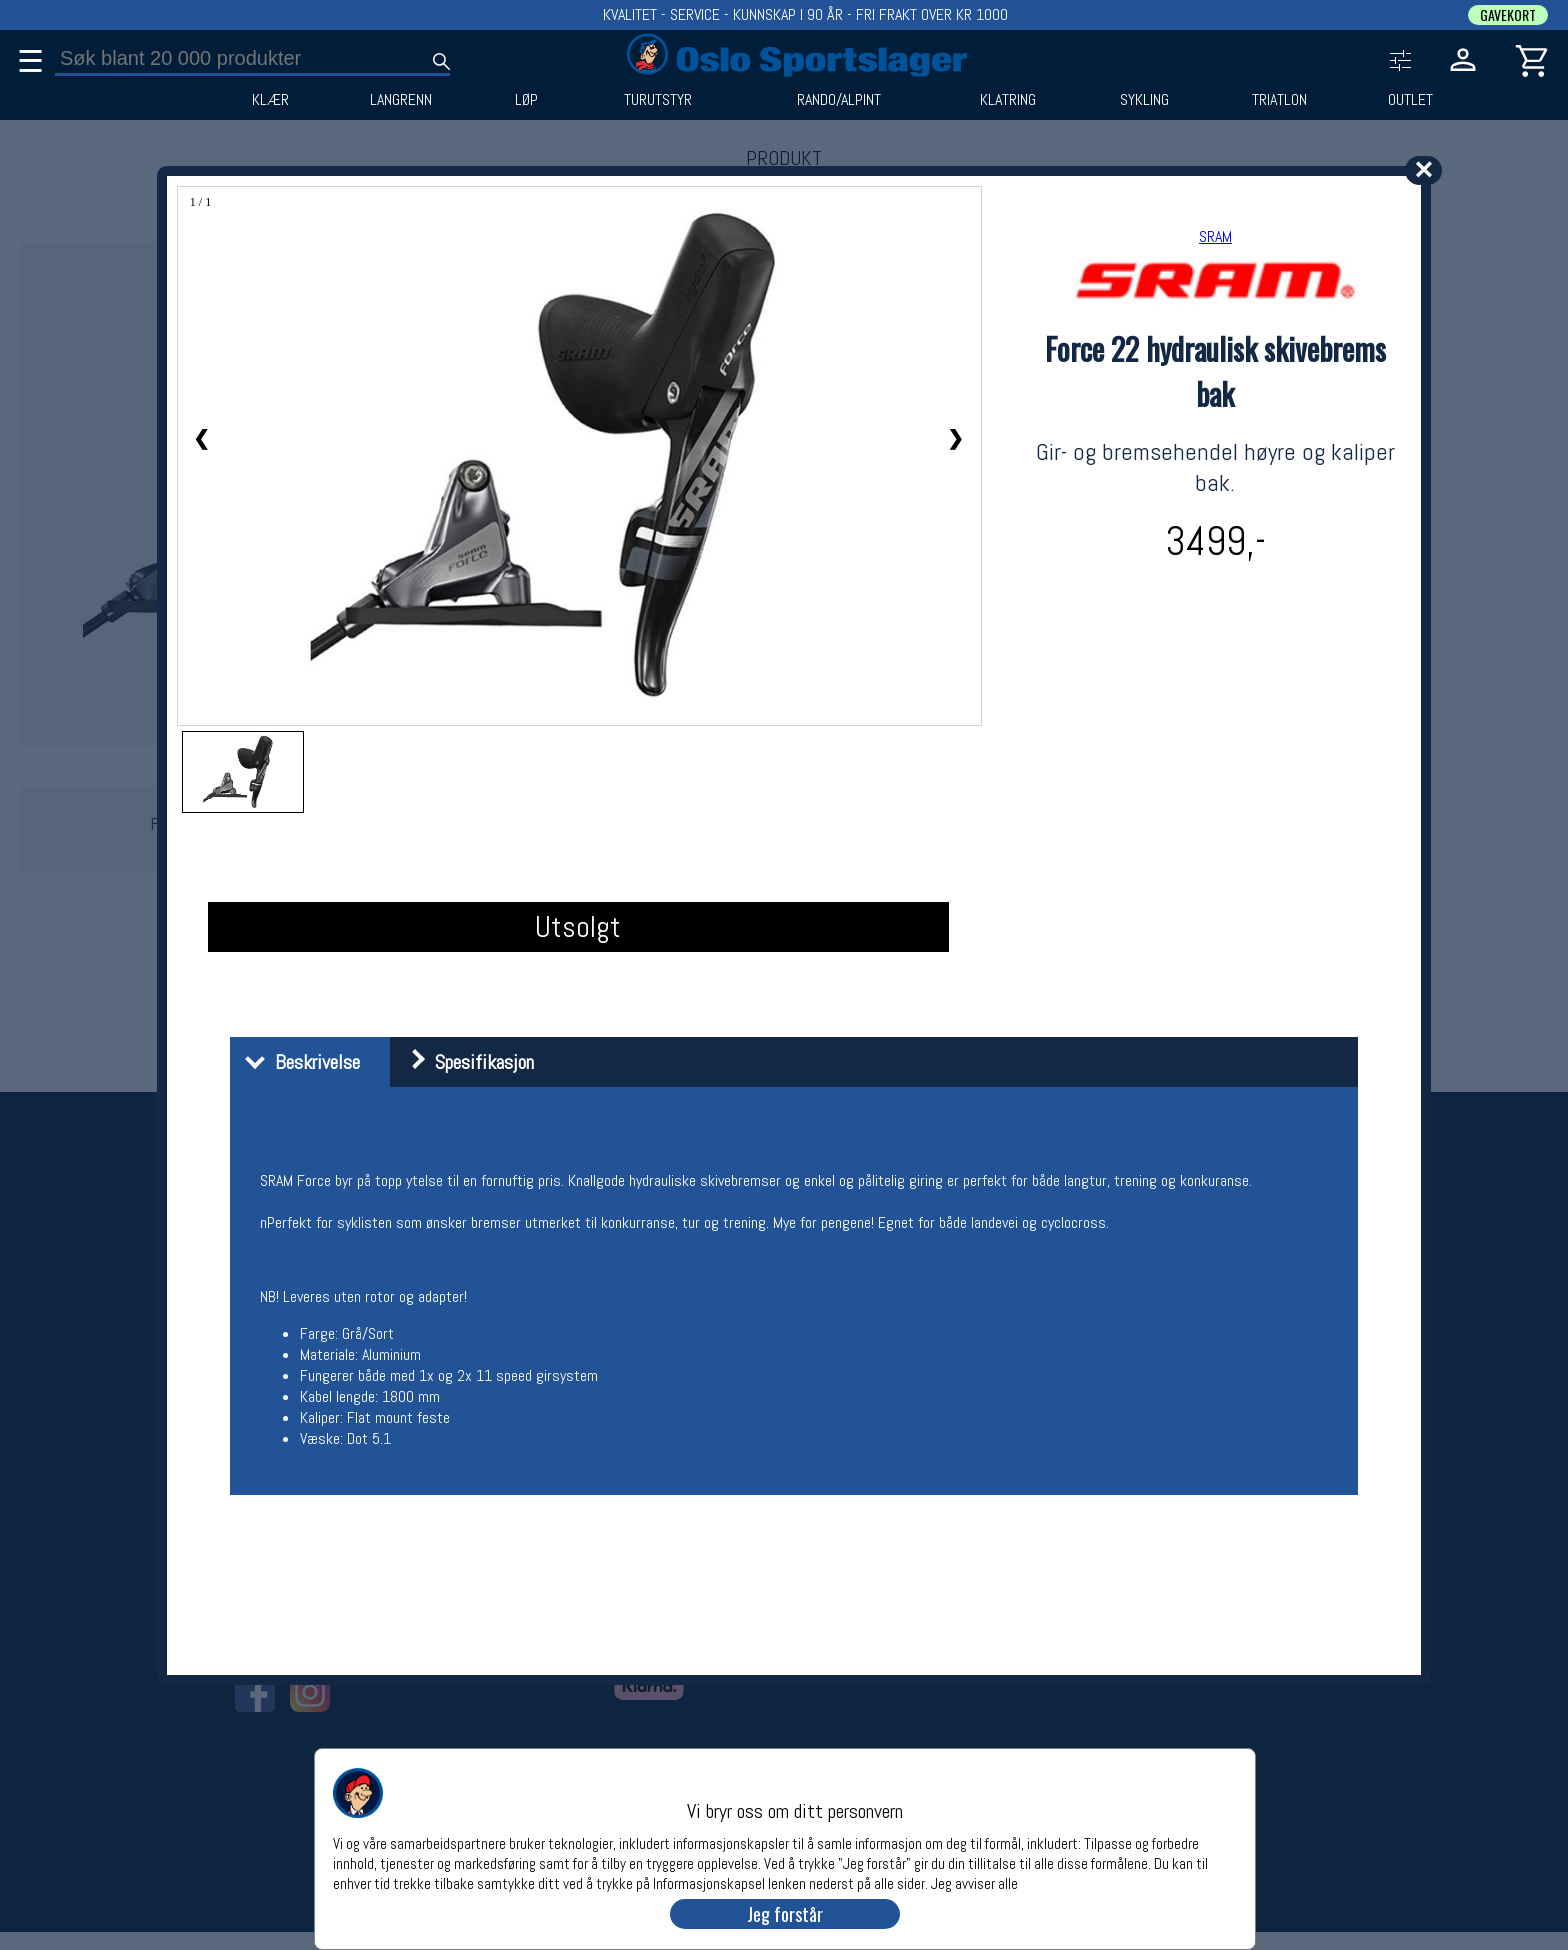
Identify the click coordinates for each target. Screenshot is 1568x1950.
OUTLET (1410, 100)
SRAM (1215, 236)
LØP (526, 100)
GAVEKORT (1508, 15)
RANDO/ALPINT (839, 100)
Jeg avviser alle (974, 1882)
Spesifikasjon (464, 1062)
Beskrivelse (297, 1062)
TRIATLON (1279, 100)
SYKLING (1144, 100)
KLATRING (1008, 100)
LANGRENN (401, 100)
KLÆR (270, 100)
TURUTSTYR (658, 100)
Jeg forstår (785, 1914)
